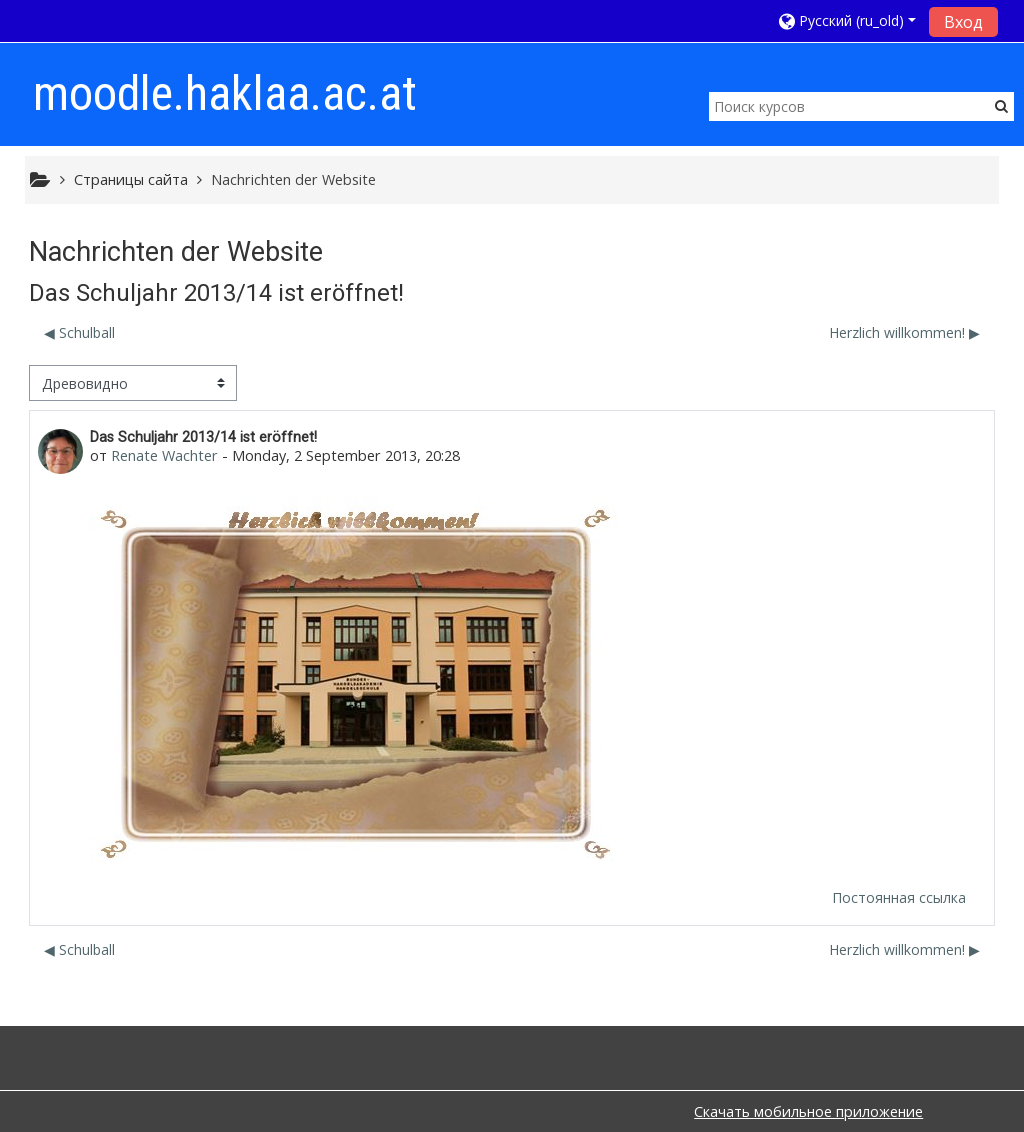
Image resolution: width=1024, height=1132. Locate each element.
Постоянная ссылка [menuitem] (899, 897)
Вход (963, 22)
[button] (847, 20)
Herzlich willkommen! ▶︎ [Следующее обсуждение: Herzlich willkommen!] (904, 332)
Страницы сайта (131, 179)
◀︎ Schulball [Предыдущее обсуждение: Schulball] (79, 332)
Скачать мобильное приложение (808, 1111)
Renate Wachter (164, 455)
